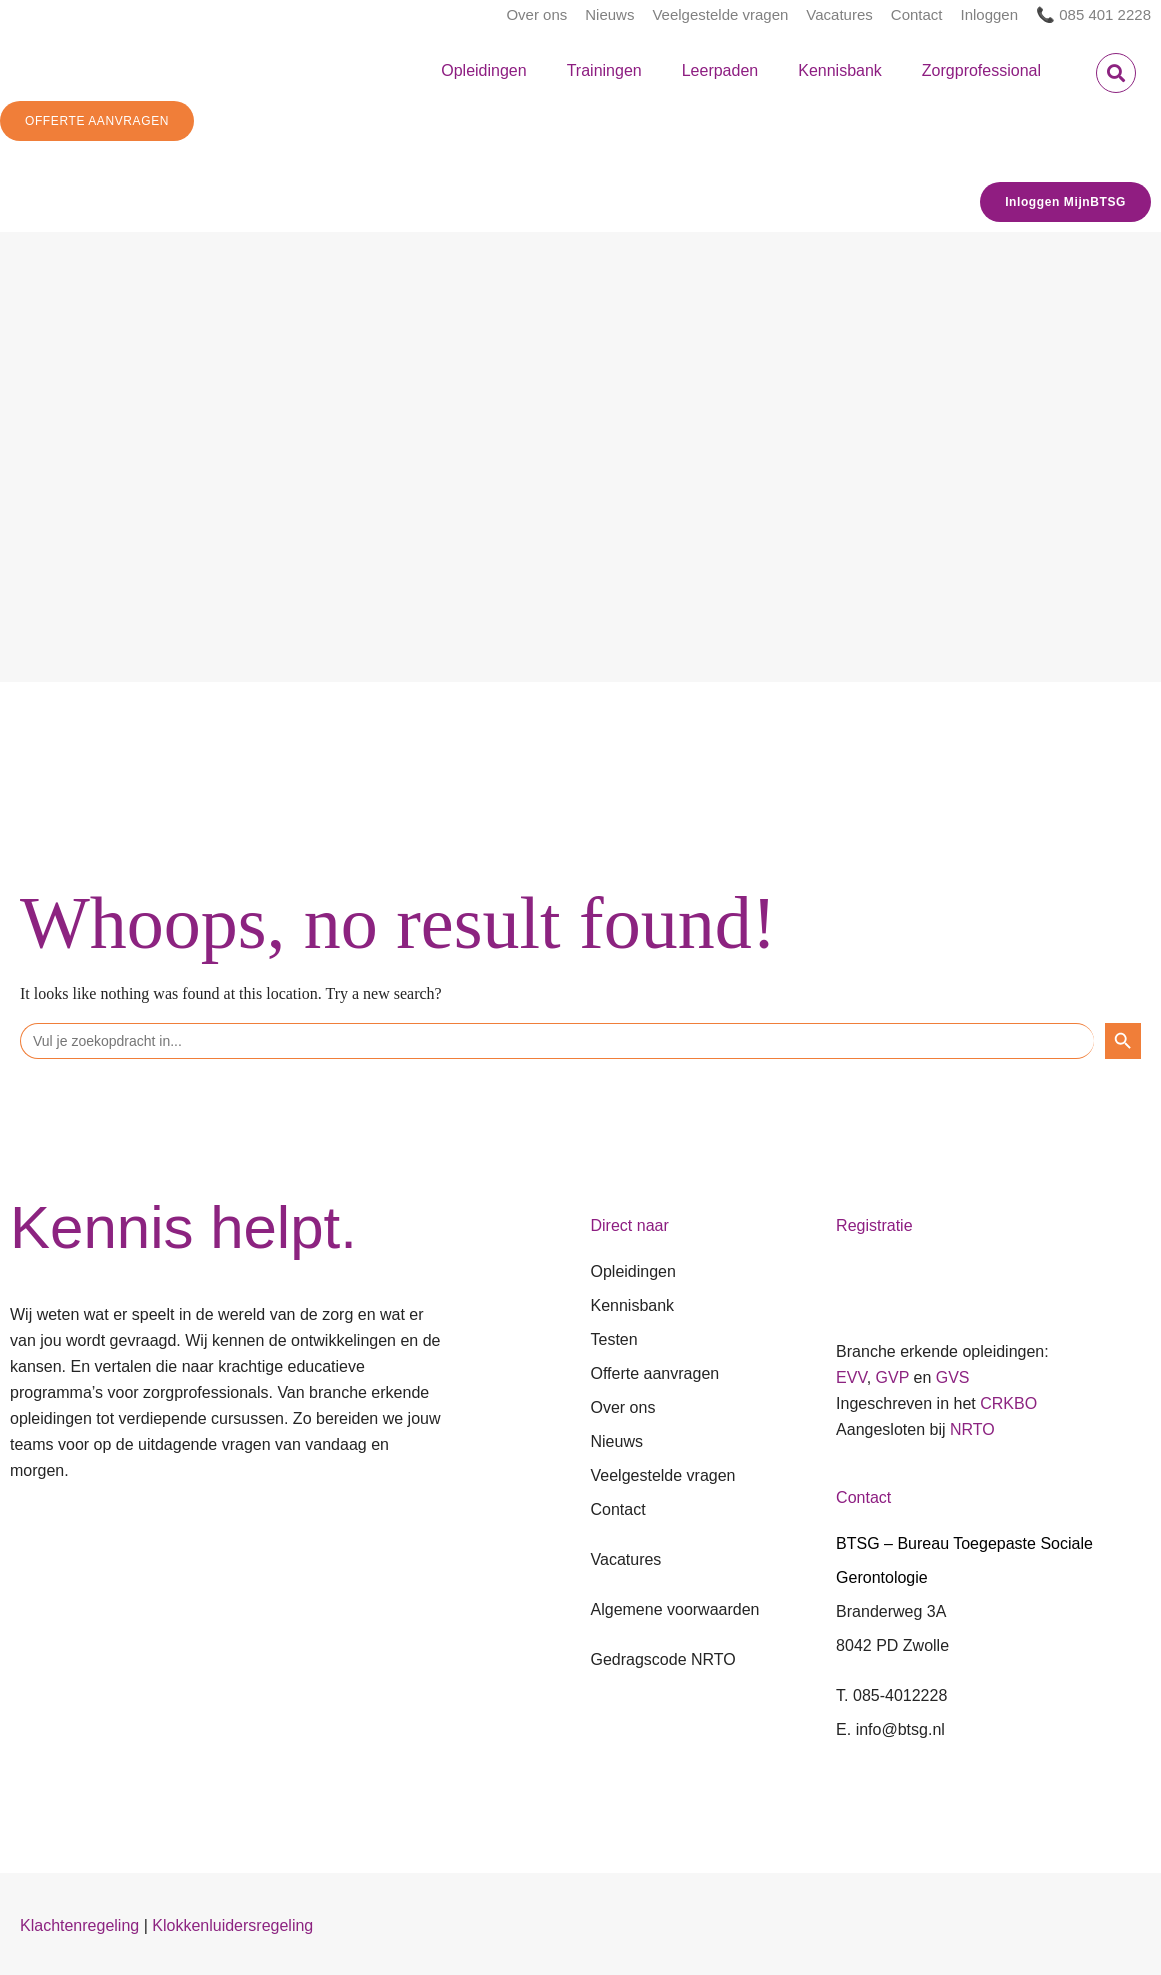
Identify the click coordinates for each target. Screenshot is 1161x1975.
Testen (614, 1339)
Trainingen (604, 70)
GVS (953, 1377)
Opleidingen (483, 70)
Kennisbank (840, 70)
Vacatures (839, 14)
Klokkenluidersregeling (232, 1925)
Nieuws (609, 14)
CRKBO (1008, 1403)
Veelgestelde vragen (720, 14)
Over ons (536, 14)
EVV (851, 1377)
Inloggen (990, 14)
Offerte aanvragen (655, 1373)
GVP (893, 1377)
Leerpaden (720, 70)
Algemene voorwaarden (675, 1609)
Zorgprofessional (981, 70)
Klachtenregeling (79, 1925)
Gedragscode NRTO (663, 1659)
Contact (917, 14)
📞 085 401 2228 (1093, 14)
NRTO (972, 1429)
